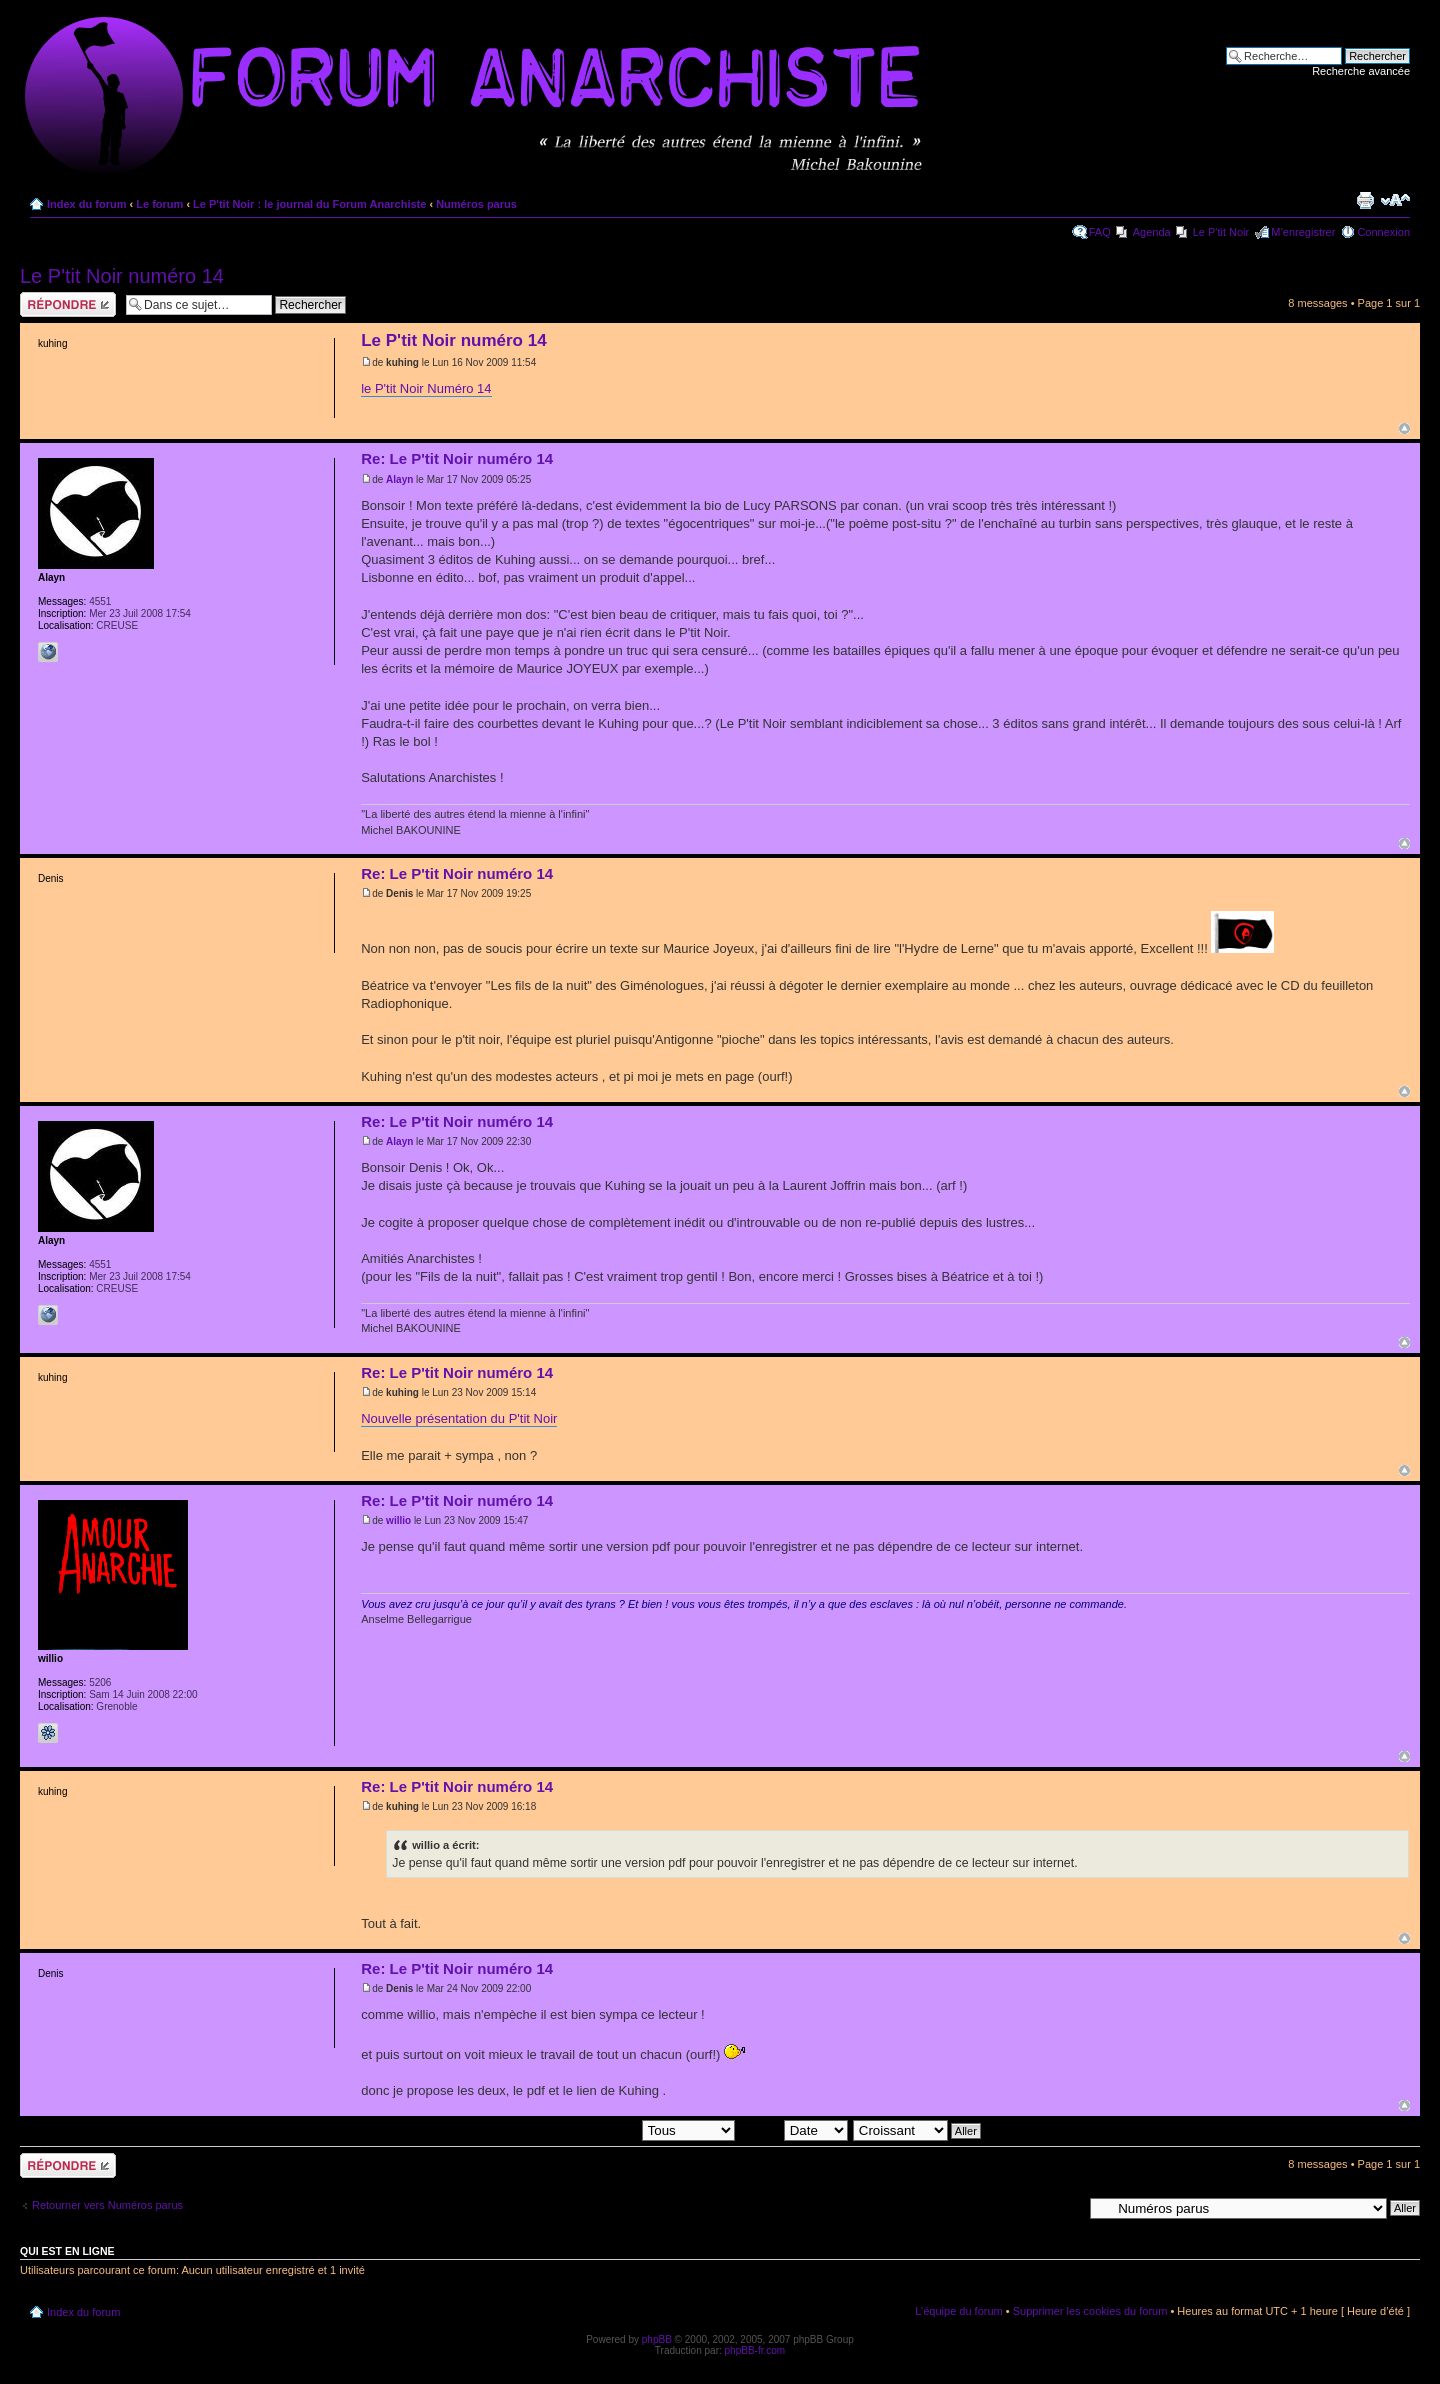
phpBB (657, 2339)
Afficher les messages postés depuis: (595, 2130)
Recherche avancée (1361, 71)
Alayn (399, 479)
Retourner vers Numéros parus (107, 2205)
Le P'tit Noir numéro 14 (122, 276)
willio (398, 1520)
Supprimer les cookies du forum (1090, 2311)
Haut (1404, 428)
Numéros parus (476, 204)
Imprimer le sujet (1365, 200)
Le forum (159, 204)
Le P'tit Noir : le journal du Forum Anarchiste (309, 204)
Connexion (1383, 232)
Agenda (1152, 232)
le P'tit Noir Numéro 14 (426, 388)
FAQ (1100, 232)
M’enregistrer (1303, 232)
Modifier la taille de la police (1395, 200)
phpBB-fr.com (755, 2350)
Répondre (68, 304)
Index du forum (86, 204)
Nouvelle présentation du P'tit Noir (459, 1418)
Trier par (793, 2130)
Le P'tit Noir (1221, 232)
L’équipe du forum (958, 2311)
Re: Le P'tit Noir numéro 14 (457, 458)
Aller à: (1065, 2207)
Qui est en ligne (67, 2251)
